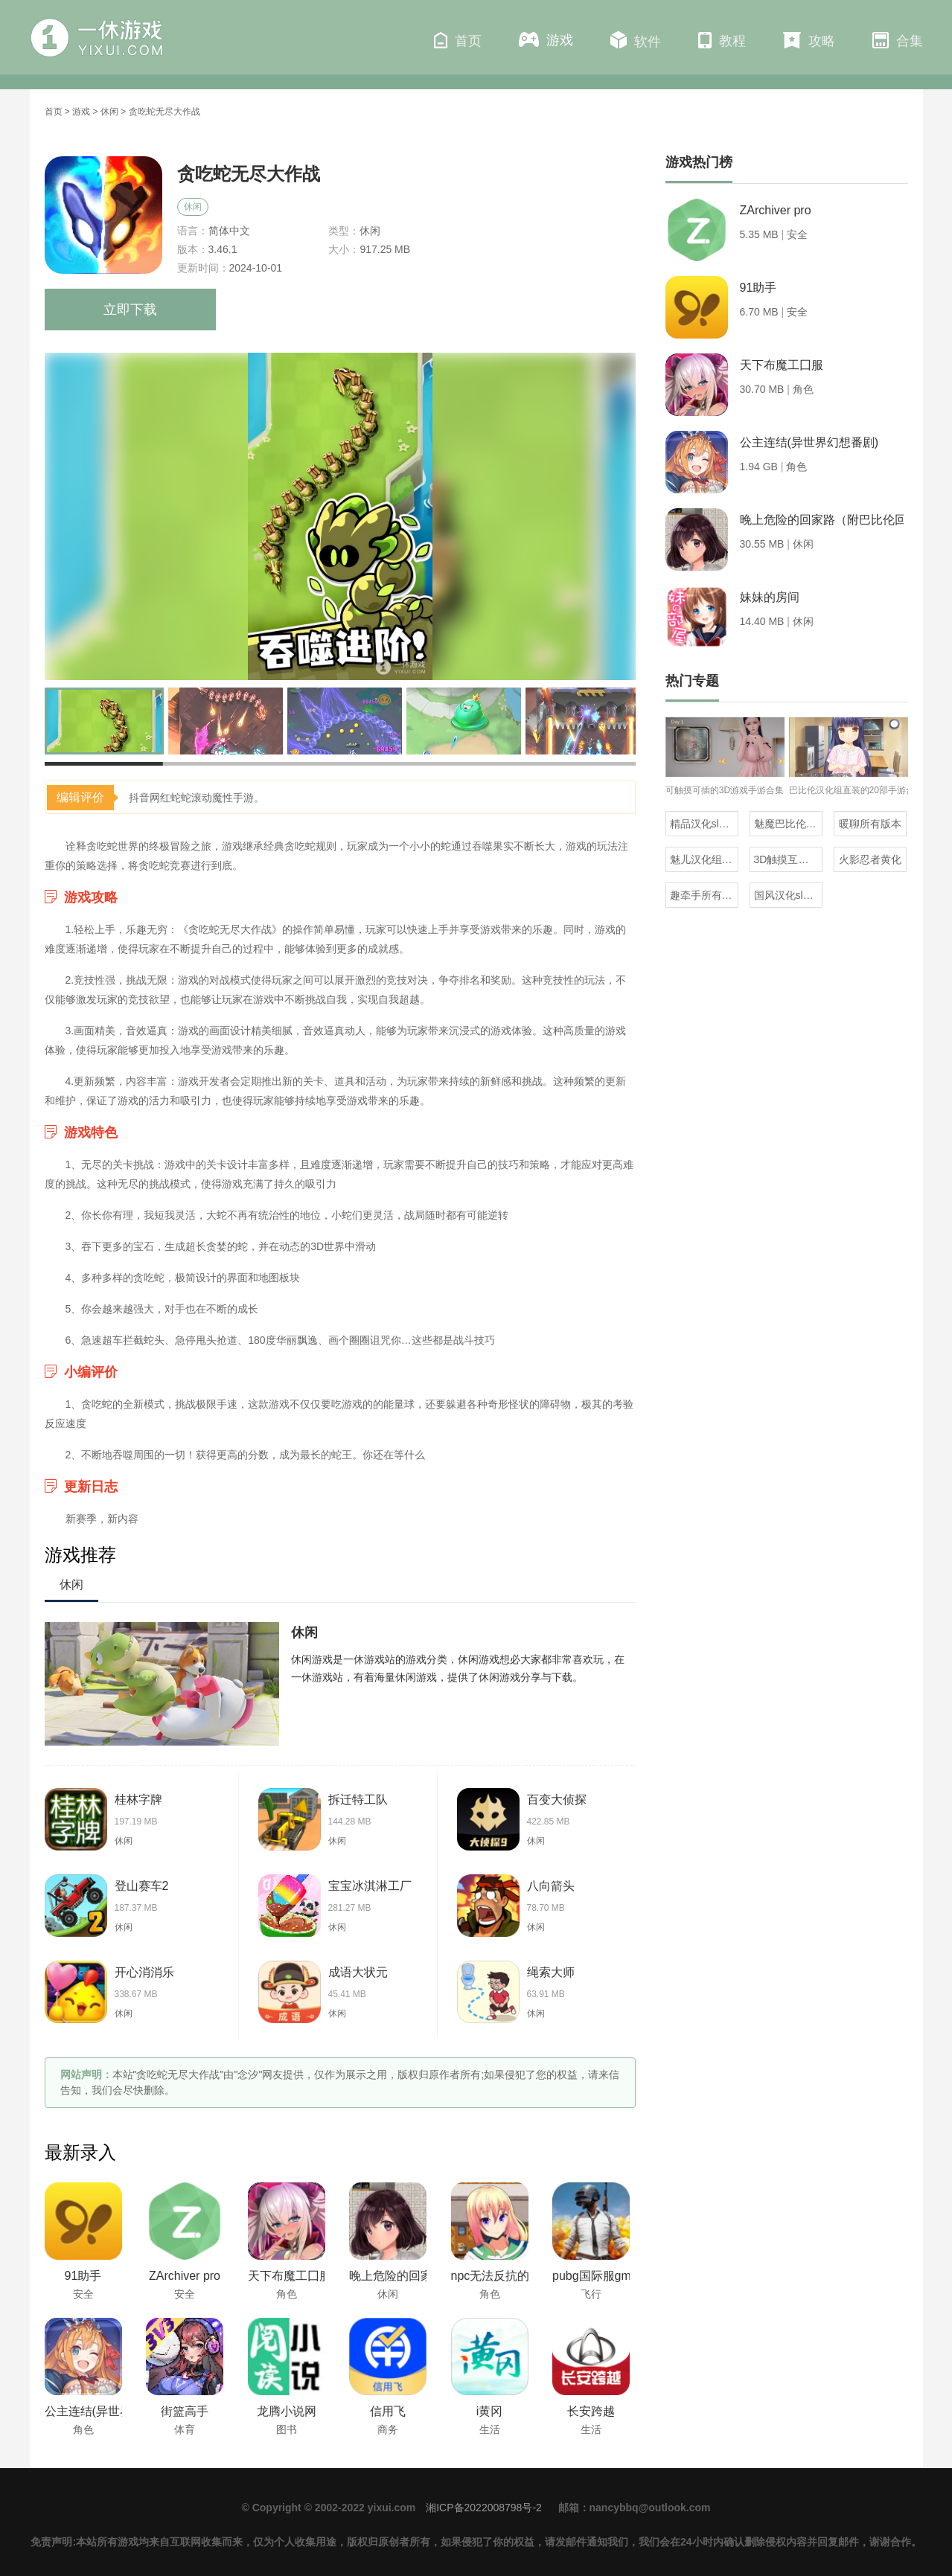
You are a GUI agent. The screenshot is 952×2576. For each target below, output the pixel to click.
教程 (722, 40)
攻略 (809, 40)
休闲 (109, 111)
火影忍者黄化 (870, 859)
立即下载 (130, 309)
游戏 (546, 40)
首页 (458, 40)
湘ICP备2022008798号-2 (484, 2507)
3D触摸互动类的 (788, 859)
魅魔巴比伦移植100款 (788, 824)
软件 (635, 40)
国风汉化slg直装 (788, 895)
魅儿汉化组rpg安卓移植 (704, 859)
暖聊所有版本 (870, 824)
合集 (897, 40)
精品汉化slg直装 (704, 824)
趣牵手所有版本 (704, 895)
